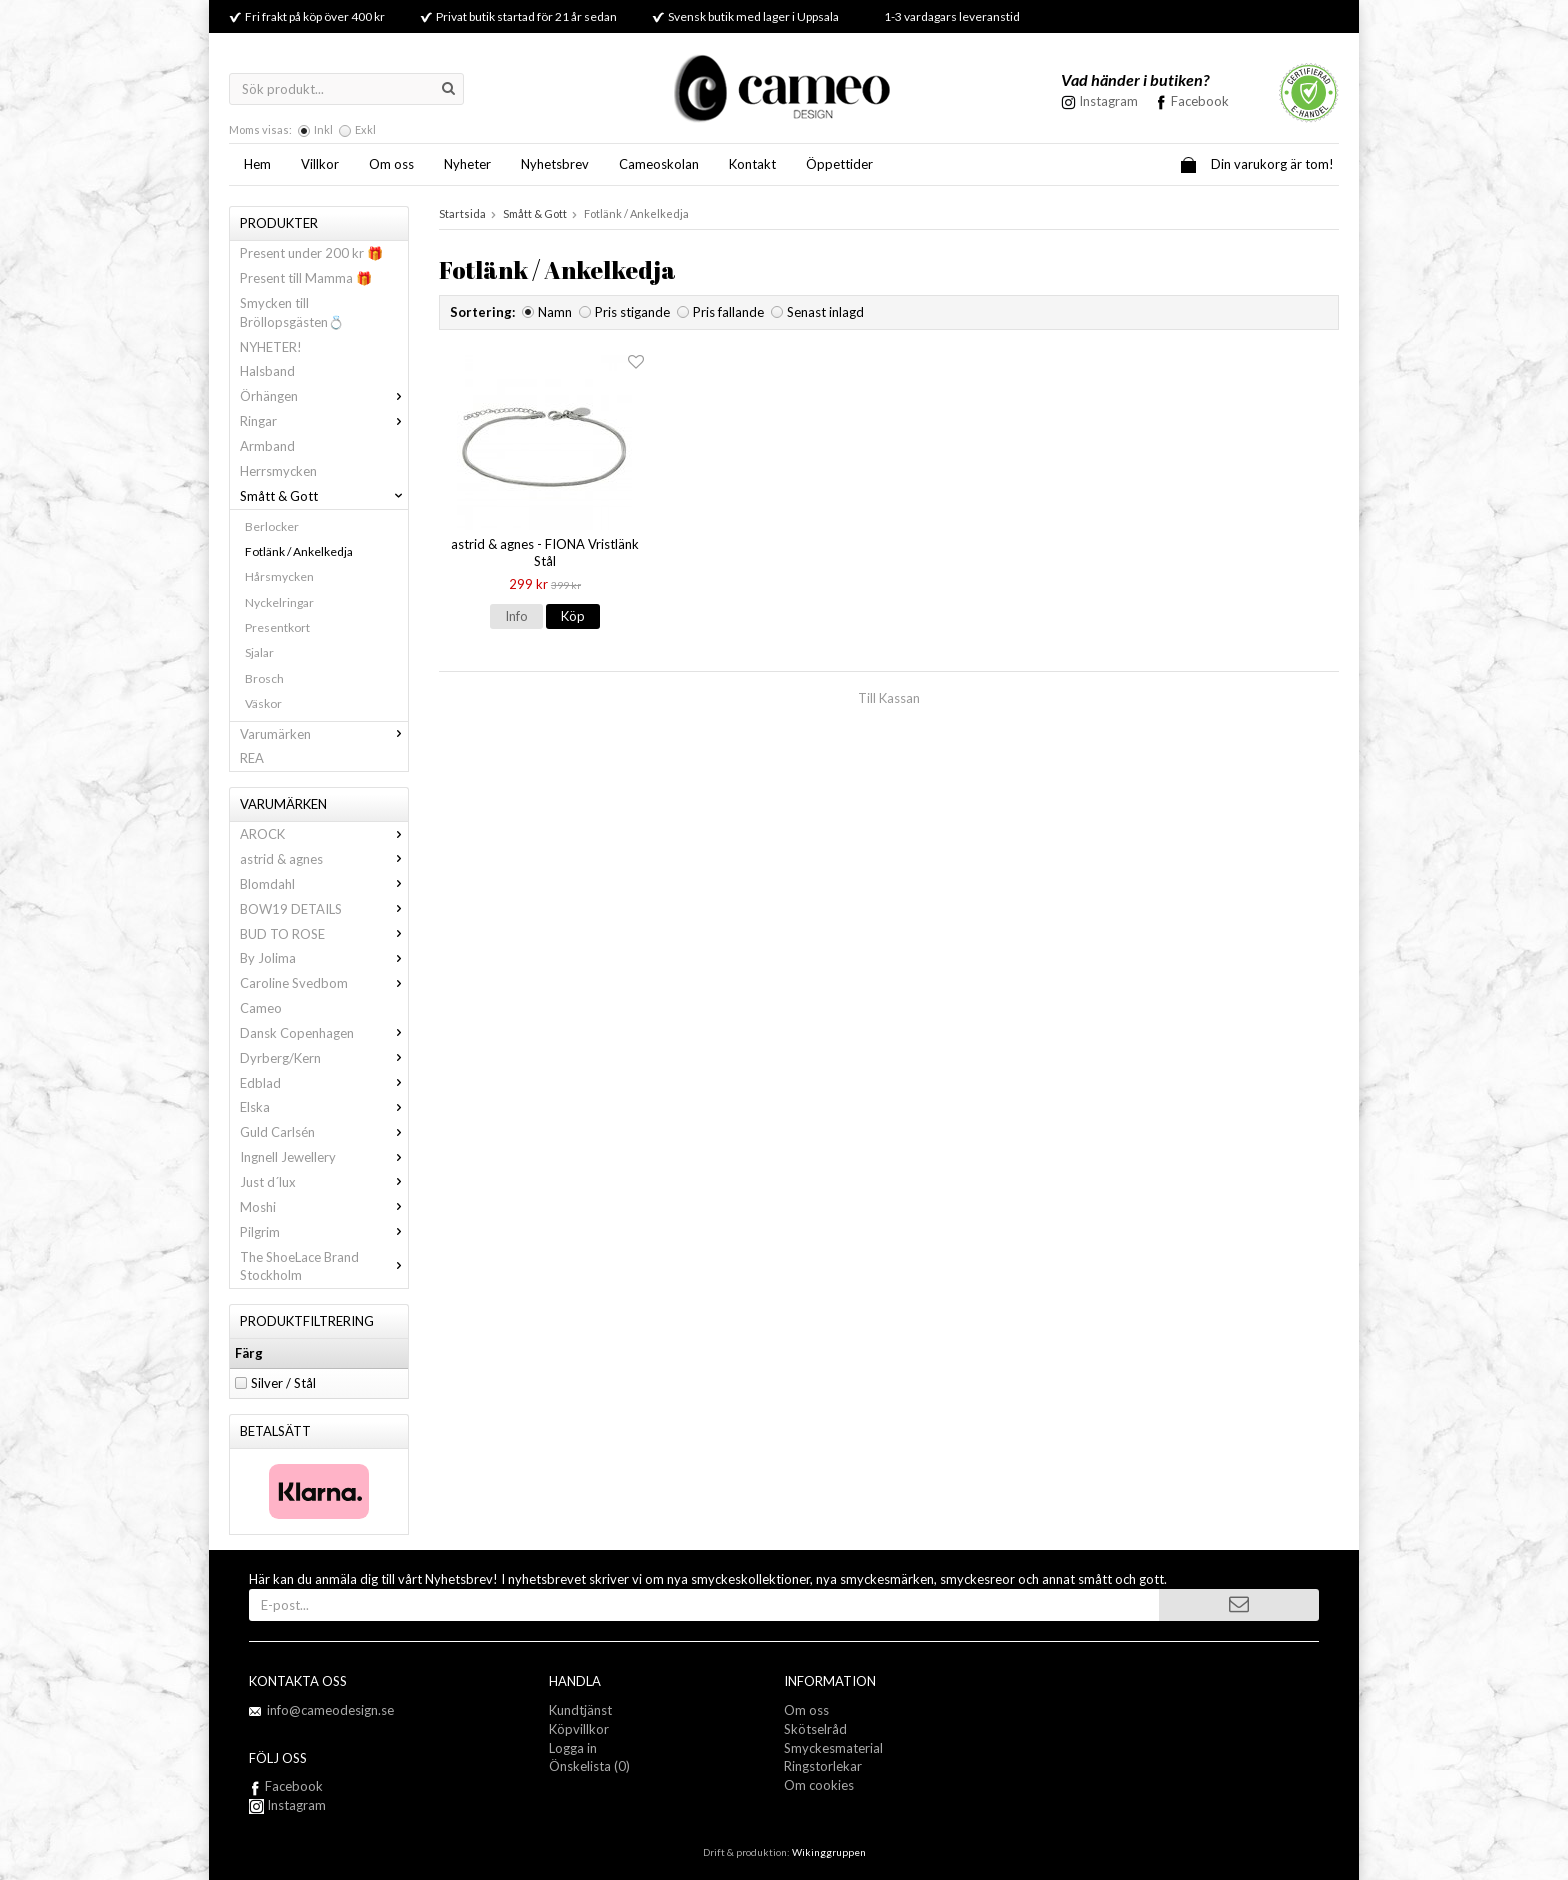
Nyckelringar (279, 602)
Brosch (264, 678)
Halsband (267, 371)
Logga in (573, 1748)
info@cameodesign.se (330, 1710)
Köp (573, 616)
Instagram (287, 1805)
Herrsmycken (278, 471)
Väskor (263, 703)
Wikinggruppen (829, 1852)
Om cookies (819, 1785)
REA (252, 758)
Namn (555, 312)
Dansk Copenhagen (324, 1033)
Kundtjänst (580, 1710)
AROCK (324, 834)
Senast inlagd (825, 312)
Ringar (324, 421)
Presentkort (277, 627)
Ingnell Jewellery (324, 1157)
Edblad (324, 1083)
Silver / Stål (283, 1383)
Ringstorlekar (823, 1766)
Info (516, 616)
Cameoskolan (659, 164)
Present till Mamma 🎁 (306, 278)
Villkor (320, 164)
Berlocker (272, 526)
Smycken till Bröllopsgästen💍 (292, 312)
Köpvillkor (579, 1729)
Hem (257, 164)
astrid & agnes (324, 859)
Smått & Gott (324, 496)
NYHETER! (271, 347)
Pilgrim (324, 1232)
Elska (324, 1107)
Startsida (462, 213)
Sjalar (259, 652)
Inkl (323, 129)
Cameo (261, 1008)
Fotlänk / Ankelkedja (299, 551)
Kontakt (752, 164)
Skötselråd (815, 1729)
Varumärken (324, 734)
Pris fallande (728, 312)
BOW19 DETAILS (324, 909)
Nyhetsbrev (555, 164)
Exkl (365, 129)
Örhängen (324, 396)
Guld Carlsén (324, 1132)
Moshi (324, 1207)
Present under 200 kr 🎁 (311, 253)
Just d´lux (324, 1182)
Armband (267, 446)
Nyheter (467, 164)
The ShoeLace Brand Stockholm (324, 1266)
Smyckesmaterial (833, 1748)
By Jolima (324, 958)
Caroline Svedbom (324, 983)
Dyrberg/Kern (324, 1058)
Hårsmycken (279, 576)
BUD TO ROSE (324, 934)
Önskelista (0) (589, 1766)
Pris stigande (632, 312)
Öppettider (839, 164)
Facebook (1200, 101)
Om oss (391, 164)
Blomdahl (324, 884)
